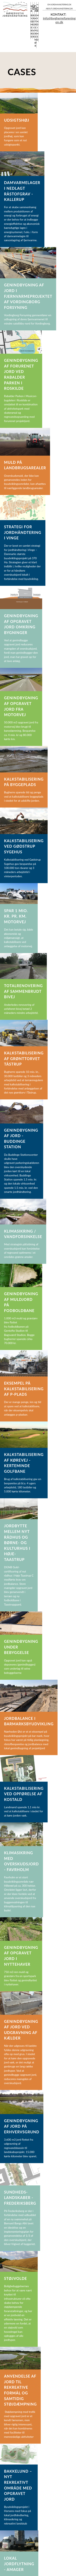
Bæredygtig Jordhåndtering (15, 14)
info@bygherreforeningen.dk (59, 20)
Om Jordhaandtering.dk (59, 4)
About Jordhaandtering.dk (59, 8)
